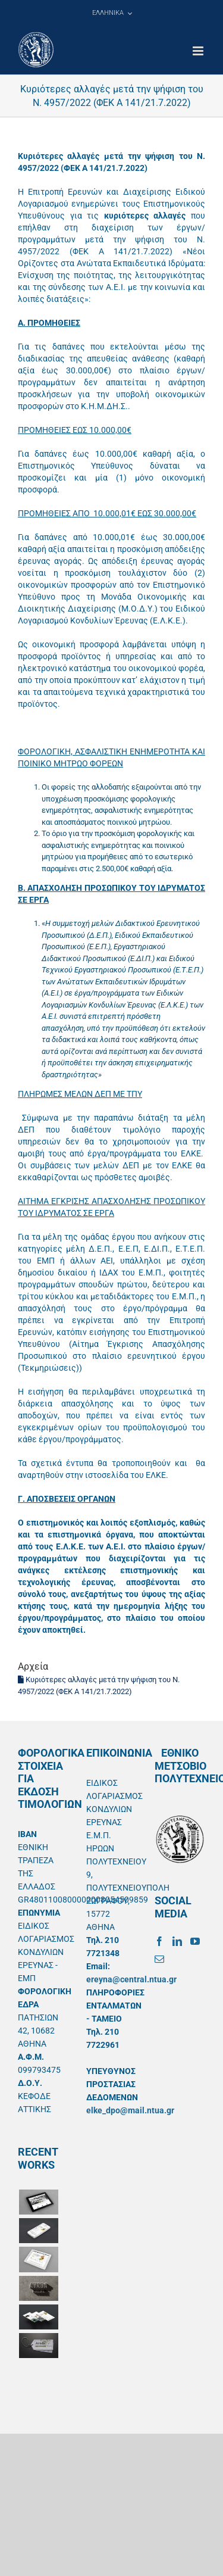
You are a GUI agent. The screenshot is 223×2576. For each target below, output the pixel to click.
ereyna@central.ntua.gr (131, 1979)
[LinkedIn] (177, 1941)
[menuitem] (111, 13)
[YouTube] (195, 1941)
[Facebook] (159, 1941)
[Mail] (159, 1959)
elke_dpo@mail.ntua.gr (130, 2110)
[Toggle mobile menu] (199, 51)
